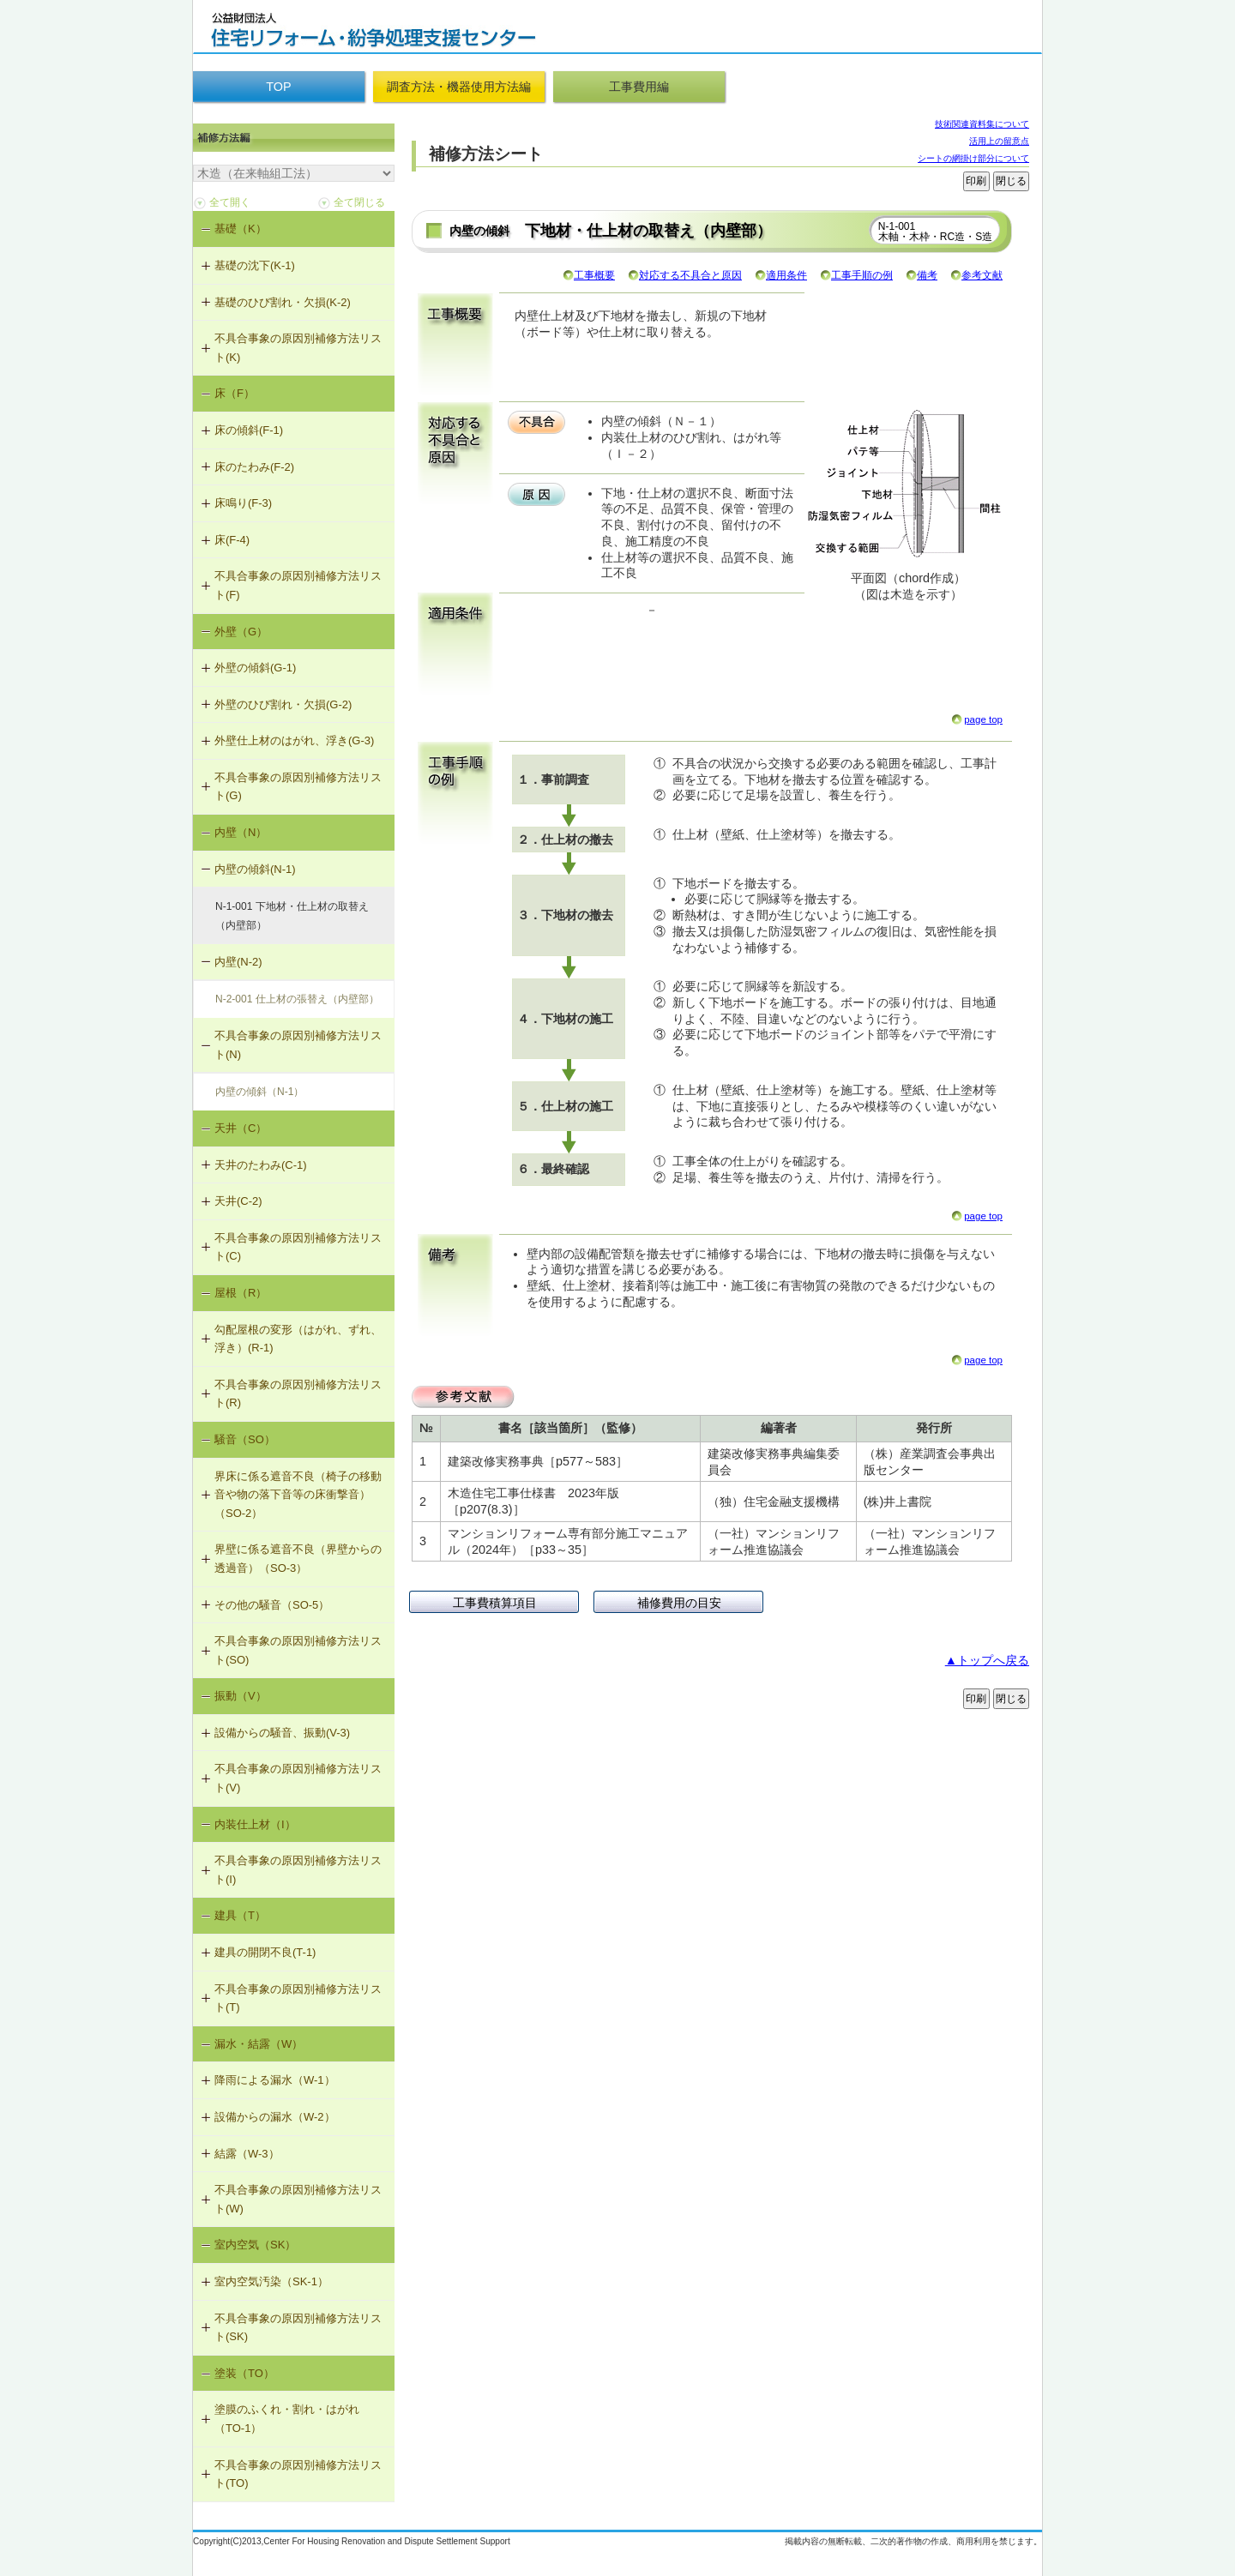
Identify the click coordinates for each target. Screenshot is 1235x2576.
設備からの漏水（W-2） (274, 2116)
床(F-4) (232, 539)
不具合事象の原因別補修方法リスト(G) (298, 787)
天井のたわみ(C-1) (260, 1165)
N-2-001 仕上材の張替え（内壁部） (297, 999)
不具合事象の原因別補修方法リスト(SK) (298, 2328)
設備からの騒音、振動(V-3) (282, 1732)
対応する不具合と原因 (690, 275)
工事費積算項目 (495, 1603)
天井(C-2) (238, 1201)
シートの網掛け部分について (973, 158)
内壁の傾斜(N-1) (255, 869)
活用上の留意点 (999, 141)
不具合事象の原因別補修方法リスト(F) (298, 585)
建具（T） (240, 1915)
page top (983, 719)
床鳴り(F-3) (243, 503)
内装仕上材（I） (255, 1824)
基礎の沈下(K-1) (254, 265)
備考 (927, 275)
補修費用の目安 (679, 1603)
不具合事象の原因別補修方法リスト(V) (298, 1778)
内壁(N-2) (238, 961)
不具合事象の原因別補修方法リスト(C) (298, 1247)
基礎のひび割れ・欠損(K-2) (282, 302)
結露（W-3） (247, 2153)
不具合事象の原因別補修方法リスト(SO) (298, 1650)
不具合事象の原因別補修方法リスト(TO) (298, 2474)
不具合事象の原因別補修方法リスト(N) (298, 1045)
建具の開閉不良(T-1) (265, 1952)
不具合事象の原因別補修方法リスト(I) (298, 1870)
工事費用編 (639, 86)
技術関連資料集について (982, 124)
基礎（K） (240, 228)
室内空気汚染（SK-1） (271, 2281)
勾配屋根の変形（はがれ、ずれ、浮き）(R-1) (298, 1339)
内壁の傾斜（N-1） (259, 1092)
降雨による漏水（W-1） (274, 2079)
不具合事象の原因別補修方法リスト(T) (298, 1998)
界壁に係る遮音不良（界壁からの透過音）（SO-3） (298, 1558)
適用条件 (786, 275)
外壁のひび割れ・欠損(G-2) (283, 704)
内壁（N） (240, 832)
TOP (278, 86)
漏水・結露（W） (258, 2043)
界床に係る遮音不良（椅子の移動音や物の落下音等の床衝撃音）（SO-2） (298, 1495)
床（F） (234, 393)
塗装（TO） (244, 2373)
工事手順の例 (862, 275)
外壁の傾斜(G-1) (255, 667)
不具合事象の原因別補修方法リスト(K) (298, 348)
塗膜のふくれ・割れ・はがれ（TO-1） (286, 2419)
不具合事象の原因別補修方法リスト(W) (298, 2199)
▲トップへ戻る (987, 1660)
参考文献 (982, 275)
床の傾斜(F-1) (248, 430)
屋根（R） (240, 1292)
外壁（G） (241, 631)
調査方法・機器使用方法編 (459, 86)
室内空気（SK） (255, 2244)
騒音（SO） (244, 1439)
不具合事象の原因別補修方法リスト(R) (298, 1394)
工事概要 (594, 275)
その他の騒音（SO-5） (271, 1604)
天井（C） (240, 1128)
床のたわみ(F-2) (254, 466)
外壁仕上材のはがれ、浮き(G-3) (294, 740)
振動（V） (240, 1695)
